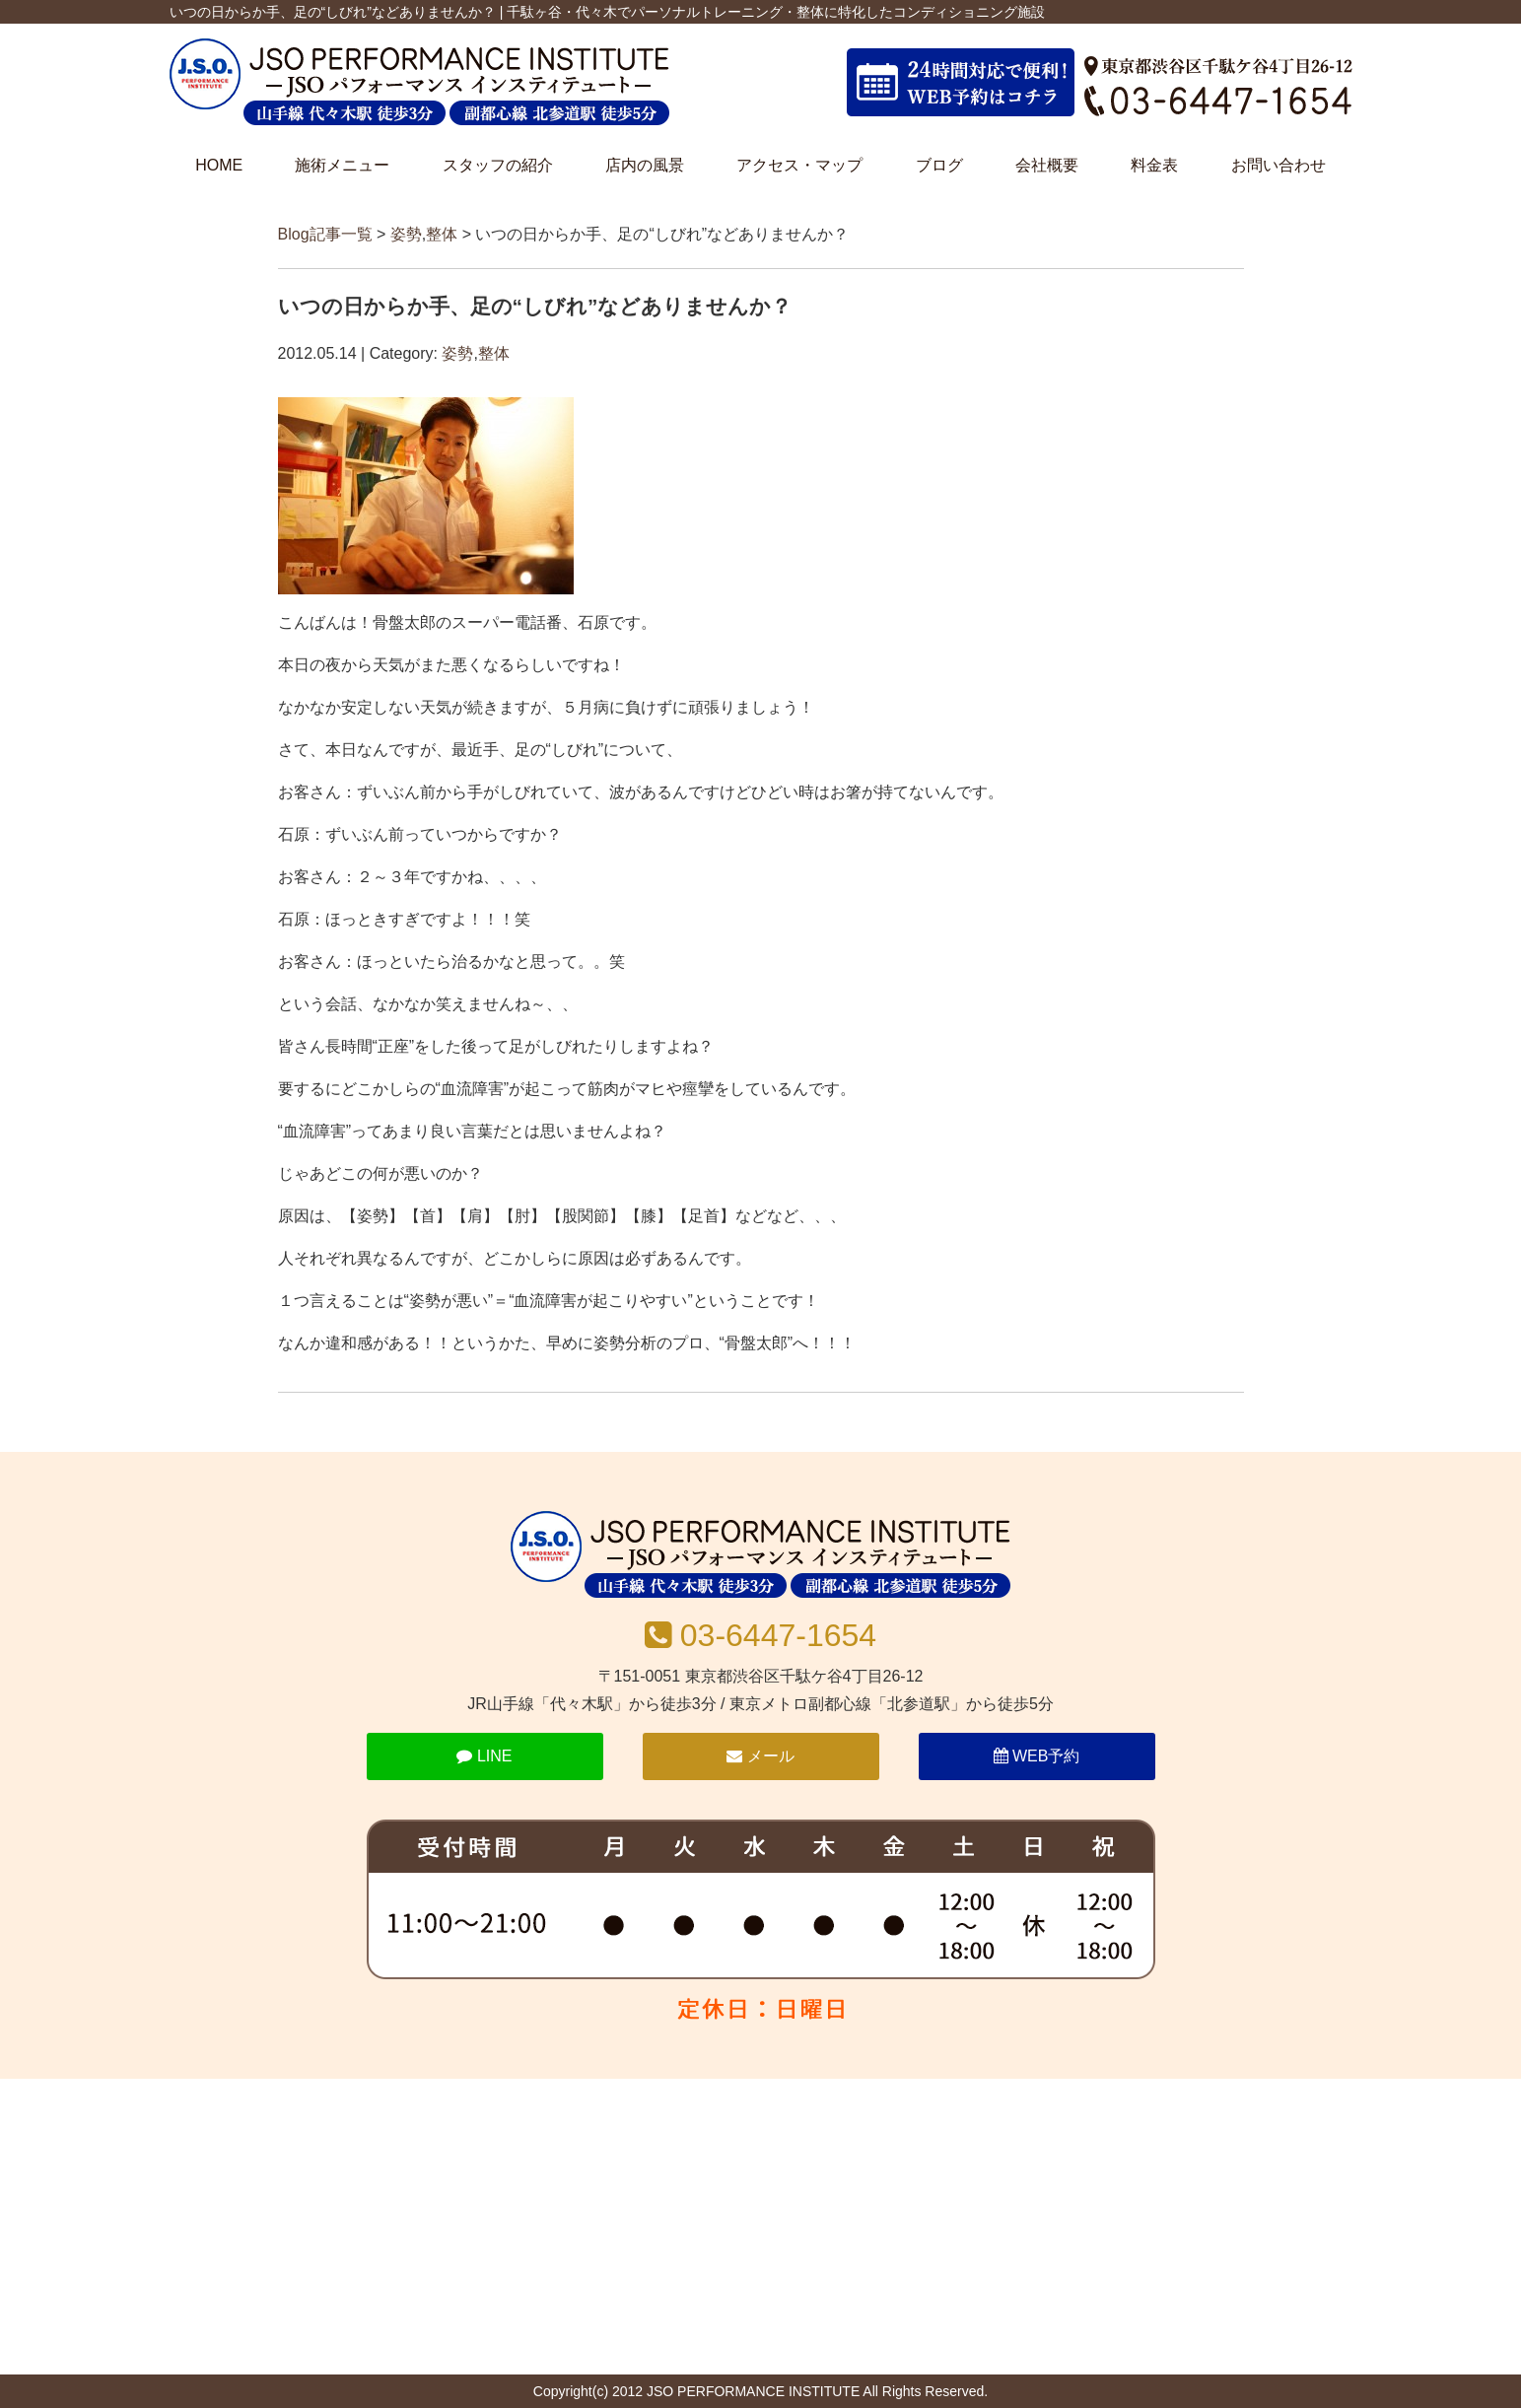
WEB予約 (1037, 1756)
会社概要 (1046, 165)
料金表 (1154, 165)
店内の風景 (644, 165)
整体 (441, 234)
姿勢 (406, 234)
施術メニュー (342, 165)
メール (760, 1756)
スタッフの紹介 (498, 165)
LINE (484, 1756)
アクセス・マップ (799, 165)
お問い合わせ (1278, 165)
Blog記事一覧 (325, 234)
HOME (218, 165)
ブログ (939, 165)
